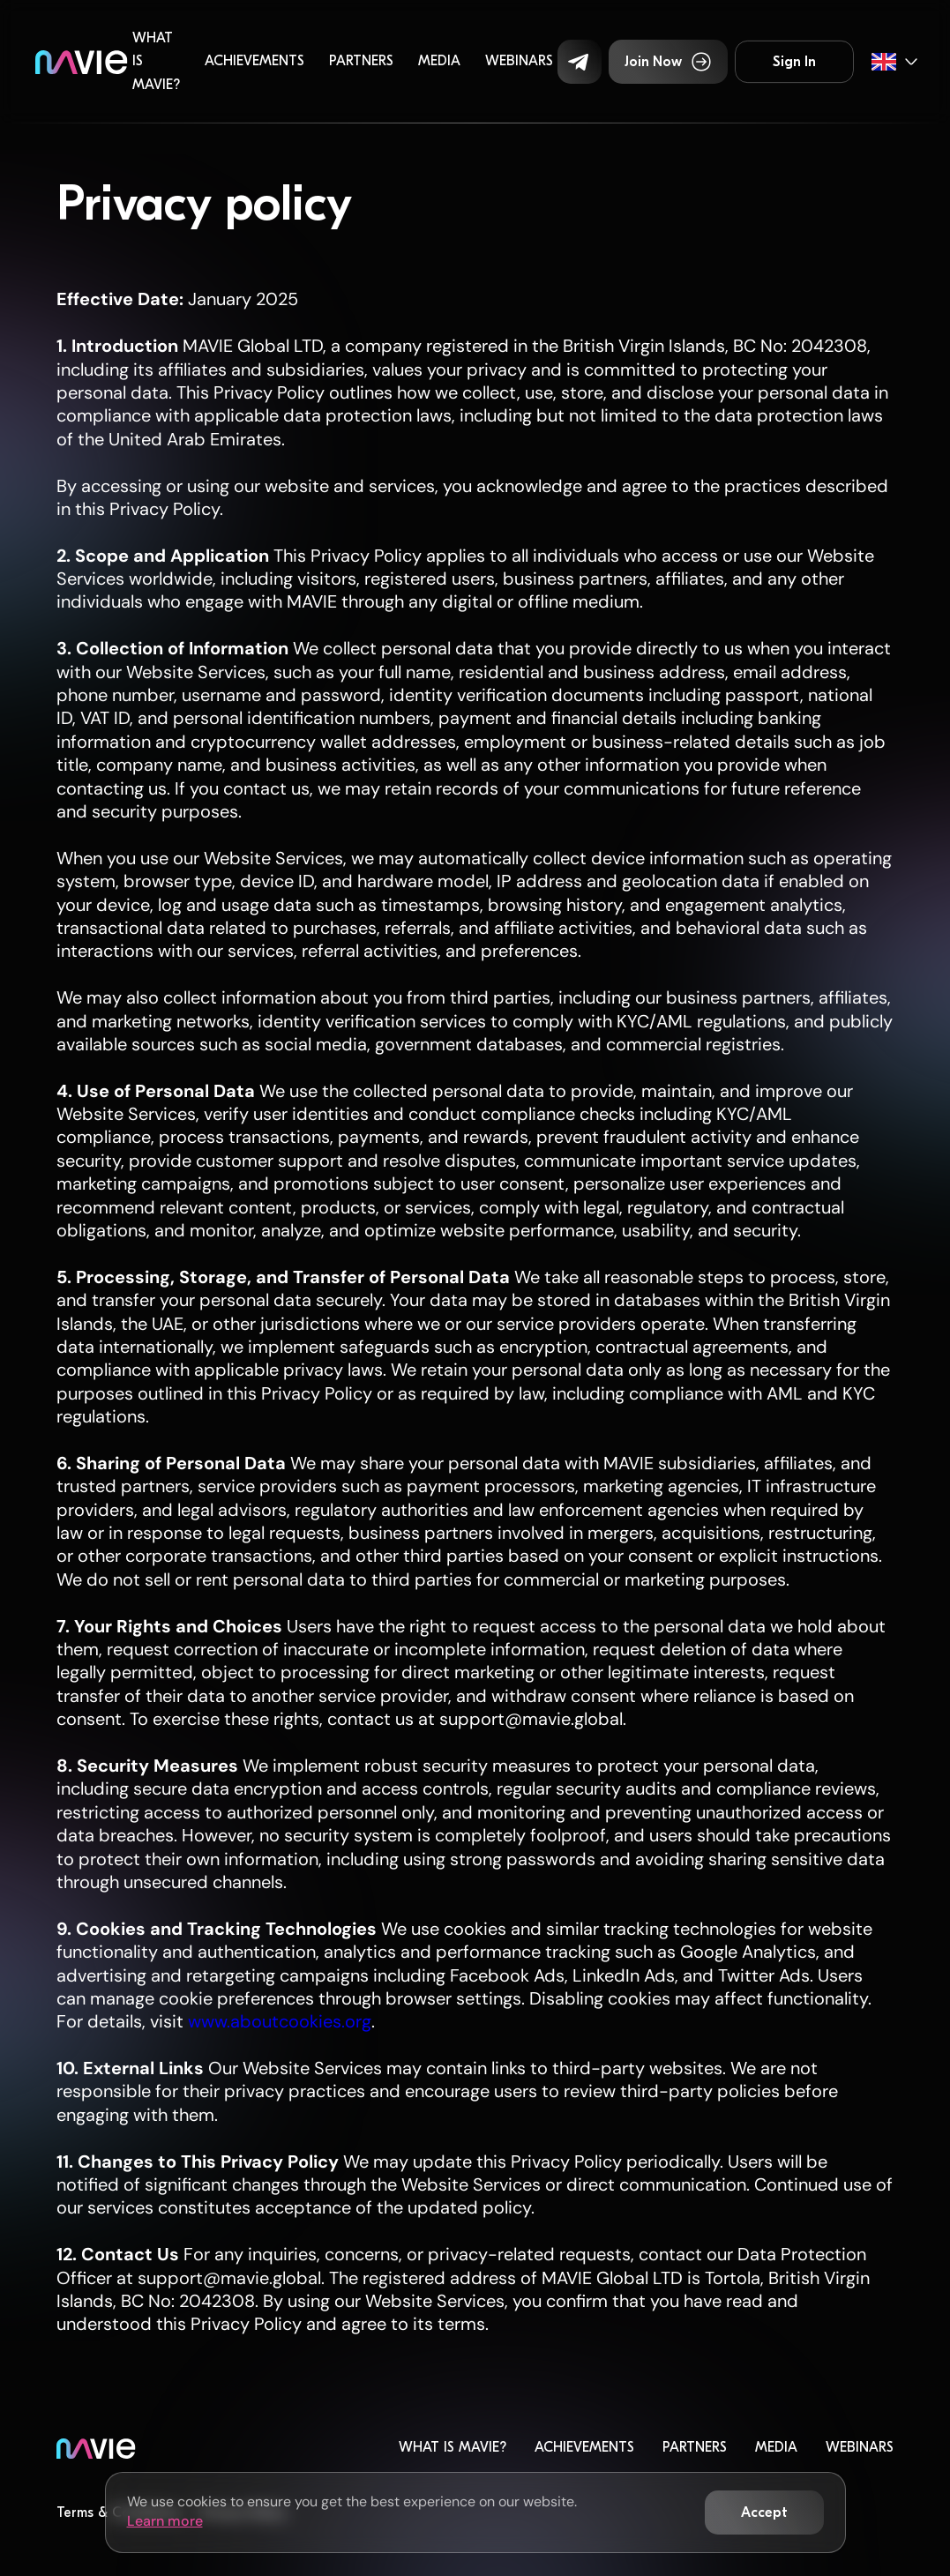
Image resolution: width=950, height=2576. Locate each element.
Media (439, 61)
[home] (81, 61)
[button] (579, 62)
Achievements (254, 61)
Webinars (519, 61)
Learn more (165, 2521)
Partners (361, 61)
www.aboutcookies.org (277, 2021)
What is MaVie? (156, 61)
